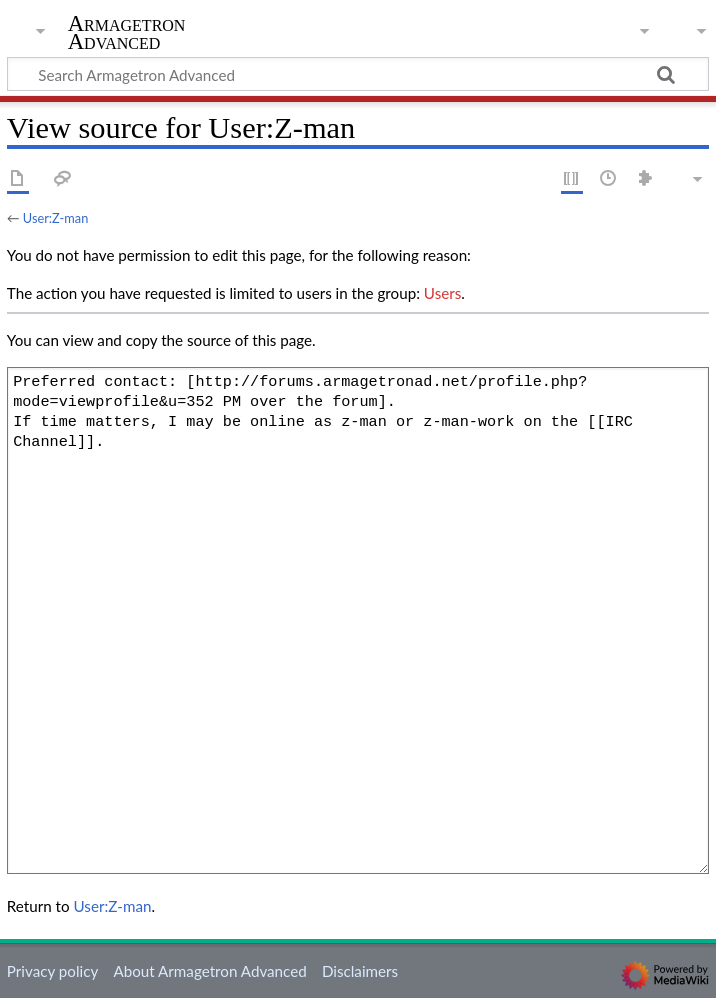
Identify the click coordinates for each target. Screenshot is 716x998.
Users (442, 293)
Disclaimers (360, 971)
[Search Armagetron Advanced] (358, 74)
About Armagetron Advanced (209, 971)
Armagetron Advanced (127, 33)
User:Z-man (55, 218)
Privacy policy (52, 971)
